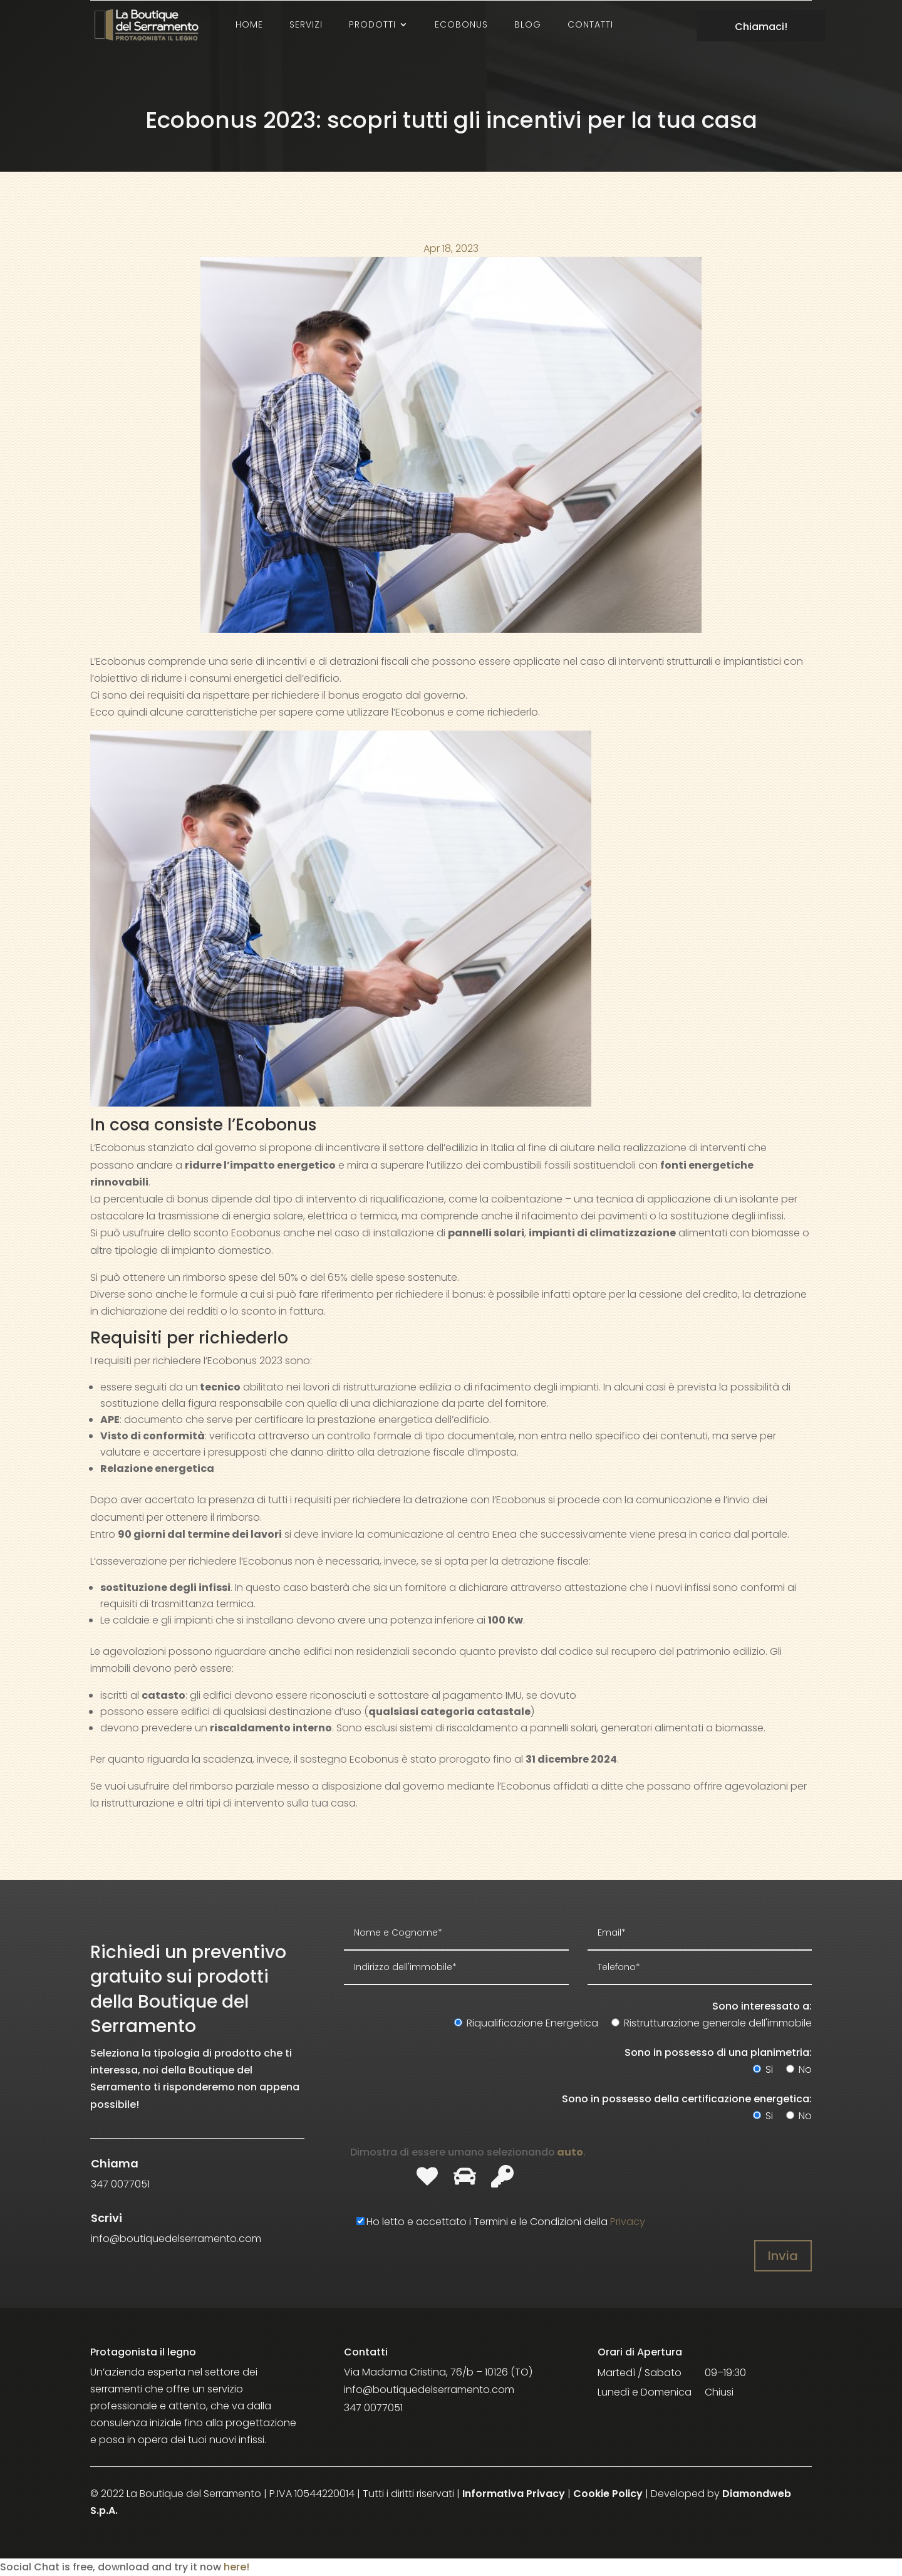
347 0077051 (373, 2408)
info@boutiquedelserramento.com (429, 2389)
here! (236, 2567)
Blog (527, 24)
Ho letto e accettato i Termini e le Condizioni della (494, 2221)
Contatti (590, 24)
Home (249, 24)
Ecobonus (461, 24)
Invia (783, 2256)
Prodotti (372, 24)
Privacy (627, 2221)
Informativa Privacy (513, 2493)
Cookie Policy (608, 2493)
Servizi (306, 24)
